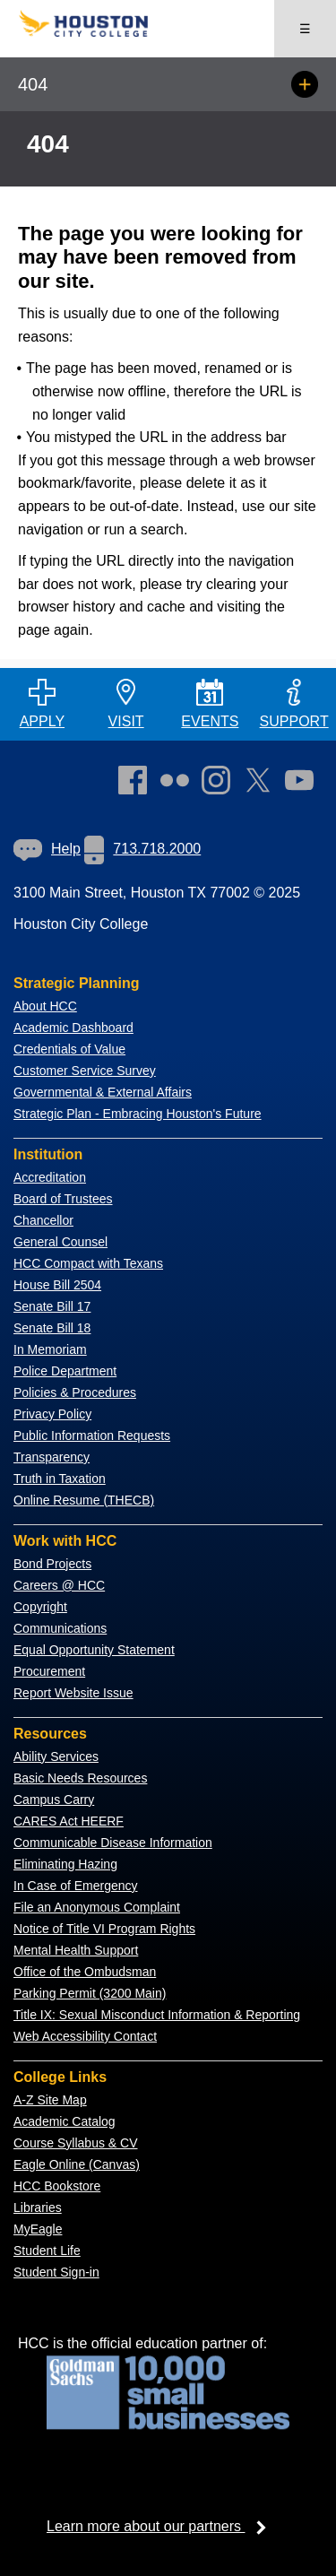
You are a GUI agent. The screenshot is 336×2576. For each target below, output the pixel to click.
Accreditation (49, 1177)
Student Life (47, 2250)
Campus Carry (53, 1799)
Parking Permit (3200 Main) (89, 1993)
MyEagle (37, 2229)
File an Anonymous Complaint (96, 1907)
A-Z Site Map (50, 2100)
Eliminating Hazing (65, 1864)
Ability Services (56, 1756)
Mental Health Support (75, 1950)
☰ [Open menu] (305, 29)
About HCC (45, 1006)
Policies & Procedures (74, 1392)
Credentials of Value (69, 1049)
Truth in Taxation (59, 1478)
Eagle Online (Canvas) (76, 2164)
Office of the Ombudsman (84, 1972)
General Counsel (60, 1242)
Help (47, 848)
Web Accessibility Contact (85, 2036)
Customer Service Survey (84, 1070)
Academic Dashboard (73, 1027)
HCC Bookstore (56, 2186)
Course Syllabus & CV (75, 2143)
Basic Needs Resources (80, 1778)
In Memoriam (50, 1349)
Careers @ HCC (59, 1585)
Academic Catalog (64, 2121)
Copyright (40, 1607)
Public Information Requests (91, 1435)
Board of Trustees (63, 1199)
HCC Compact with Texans (88, 1263)
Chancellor (43, 1220)
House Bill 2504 (57, 1285)
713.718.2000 (142, 848)
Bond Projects (52, 1564)
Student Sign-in (56, 2272)
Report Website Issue (73, 1693)
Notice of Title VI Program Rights (104, 1928)
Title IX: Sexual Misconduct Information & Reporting (156, 2015)
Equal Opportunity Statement (94, 1650)
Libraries (37, 2207)
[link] (220, 784)
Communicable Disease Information (112, 1842)
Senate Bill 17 (51, 1306)
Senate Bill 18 (51, 1328)
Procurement (49, 1671)
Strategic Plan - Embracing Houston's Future (137, 1113)
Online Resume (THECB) (83, 1500)
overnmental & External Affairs (107, 1092)
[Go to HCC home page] (93, 32)
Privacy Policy (52, 1414)
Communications (60, 1628)
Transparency (51, 1457)
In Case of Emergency (75, 1885)
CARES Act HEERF (68, 1821)
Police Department (64, 1371)
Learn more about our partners (162, 2526)
